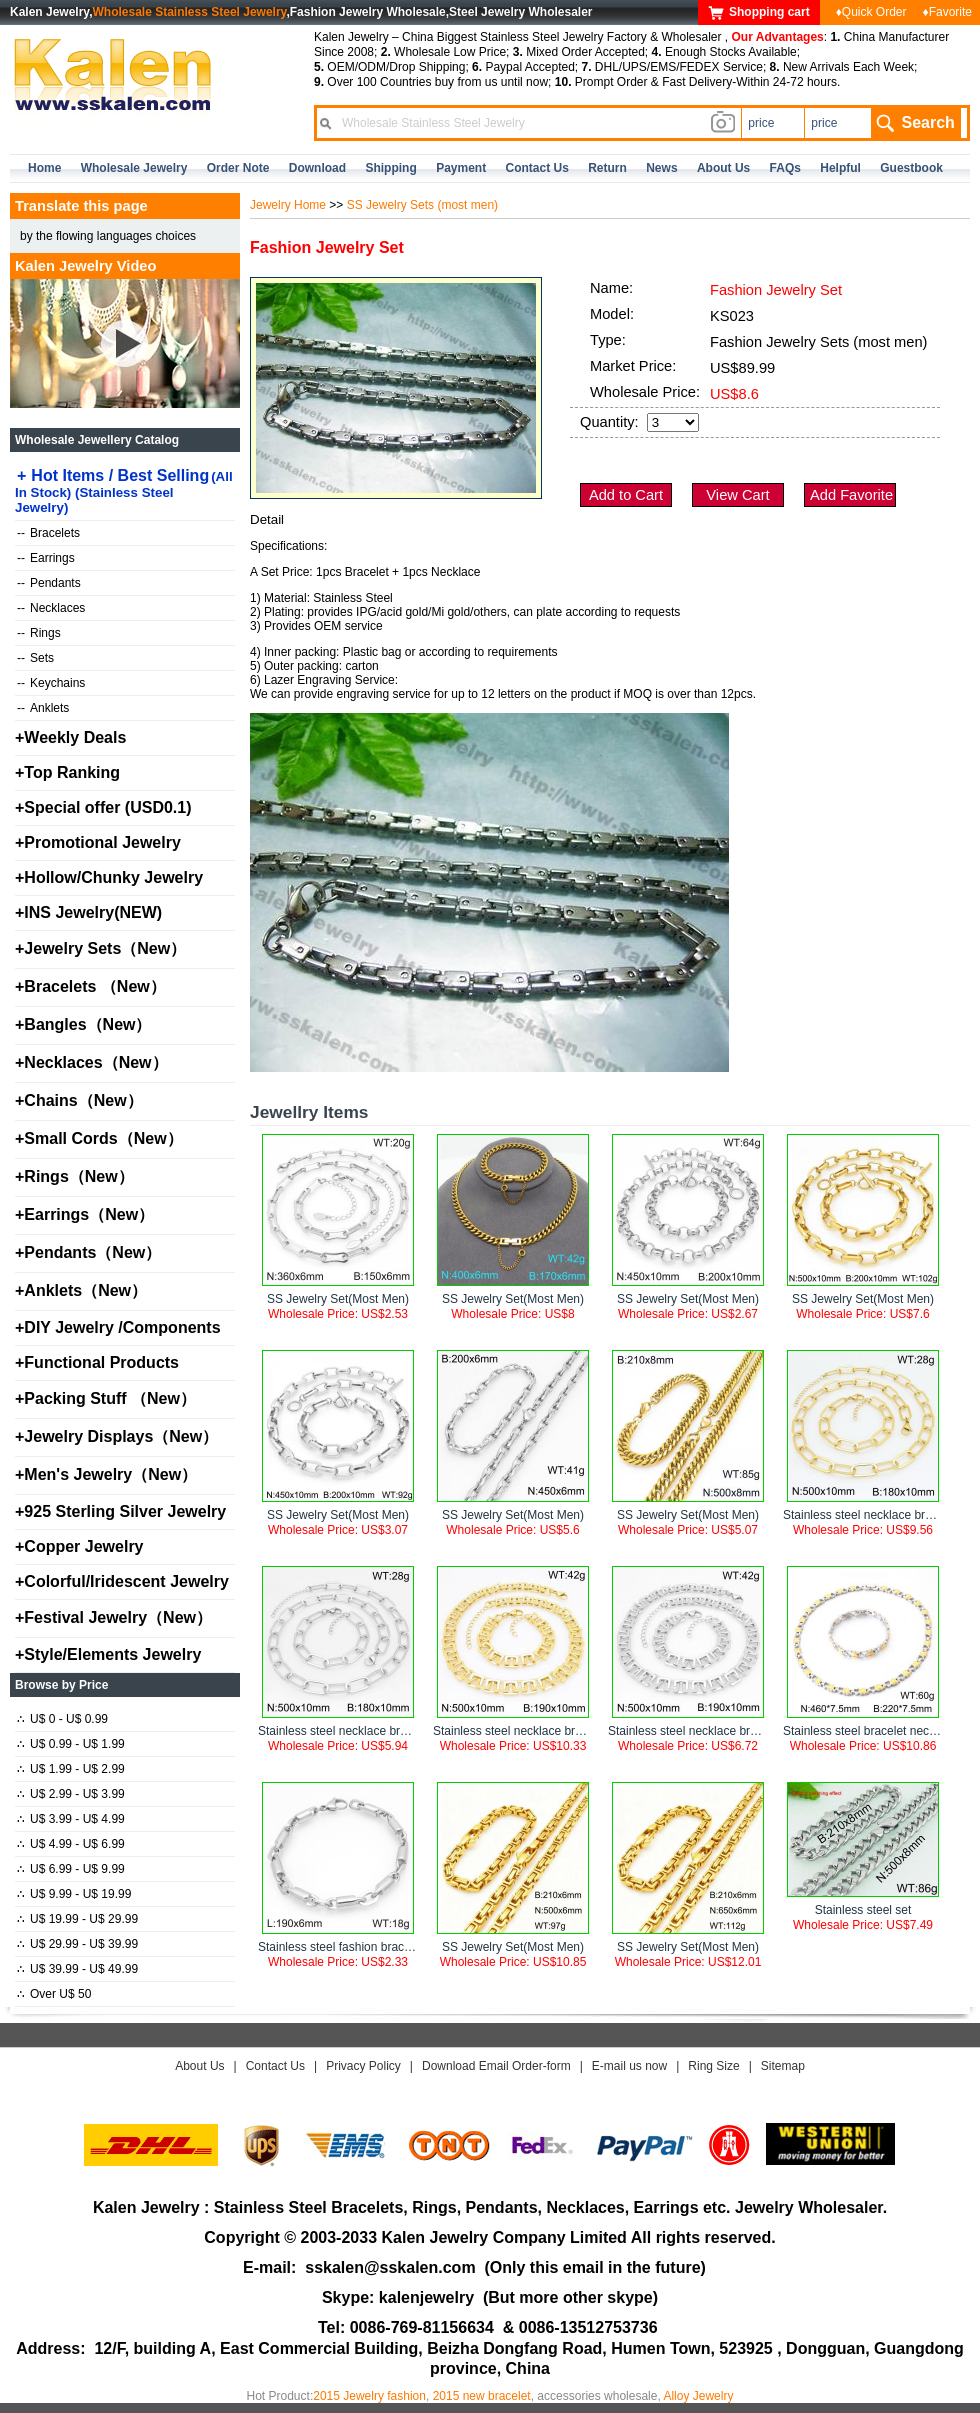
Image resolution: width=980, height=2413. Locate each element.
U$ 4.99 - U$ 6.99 (71, 1844)
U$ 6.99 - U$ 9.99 (71, 1869)
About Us (199, 2066)
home (44, 168)
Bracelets (48, 533)
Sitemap (783, 2066)
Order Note (238, 168)
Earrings (46, 558)
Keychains (51, 683)
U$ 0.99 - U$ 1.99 (71, 1744)
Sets (35, 658)
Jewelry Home (288, 205)
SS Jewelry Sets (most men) (422, 205)
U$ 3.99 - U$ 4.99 (71, 1819)
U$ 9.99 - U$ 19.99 (74, 1894)
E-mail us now (629, 2066)
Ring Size (713, 2066)
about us (723, 168)
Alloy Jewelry (698, 2396)
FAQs (785, 168)
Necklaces (51, 608)
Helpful (840, 168)
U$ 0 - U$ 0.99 (62, 1719)
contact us (537, 168)
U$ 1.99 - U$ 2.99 (71, 1769)
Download (317, 168)
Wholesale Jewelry (134, 168)
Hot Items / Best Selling (124, 491)
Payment (461, 168)
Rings (39, 633)
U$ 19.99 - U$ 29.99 (77, 1919)
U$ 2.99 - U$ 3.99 (71, 1794)
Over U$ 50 (54, 1994)
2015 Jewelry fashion (369, 2396)
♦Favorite (947, 12)
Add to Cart (626, 495)
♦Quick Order (871, 12)
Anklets (43, 708)
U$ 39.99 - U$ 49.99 (77, 1969)
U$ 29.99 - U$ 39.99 (77, 1944)
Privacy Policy (363, 2066)
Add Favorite (851, 495)
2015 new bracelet (482, 2396)
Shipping (390, 168)
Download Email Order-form (496, 2066)
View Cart (737, 495)
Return (607, 168)
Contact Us (275, 2066)
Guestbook (911, 168)
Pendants (49, 583)
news (661, 168)
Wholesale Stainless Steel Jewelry (190, 12)
